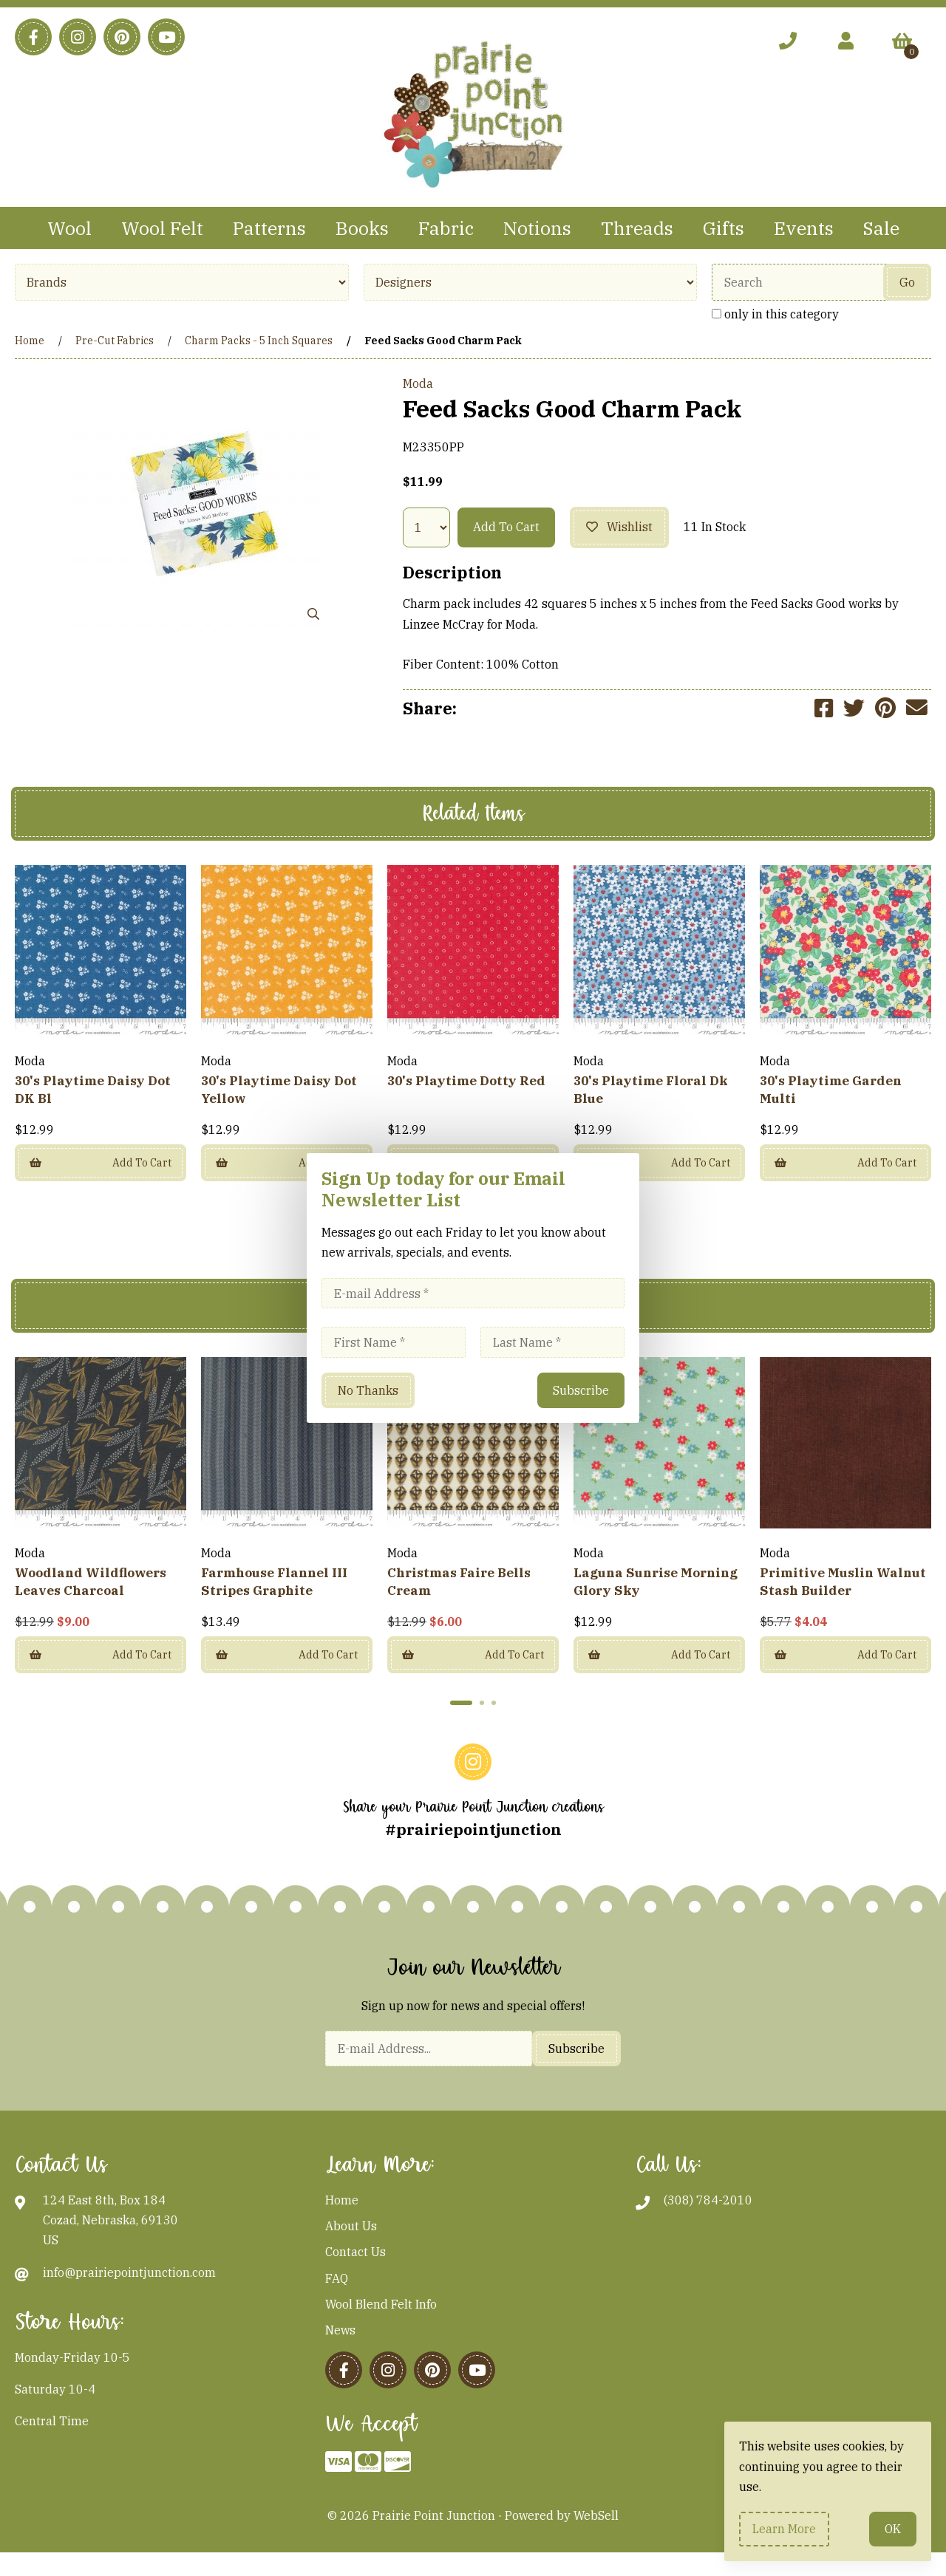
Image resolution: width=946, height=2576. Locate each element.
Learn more (784, 2528)
